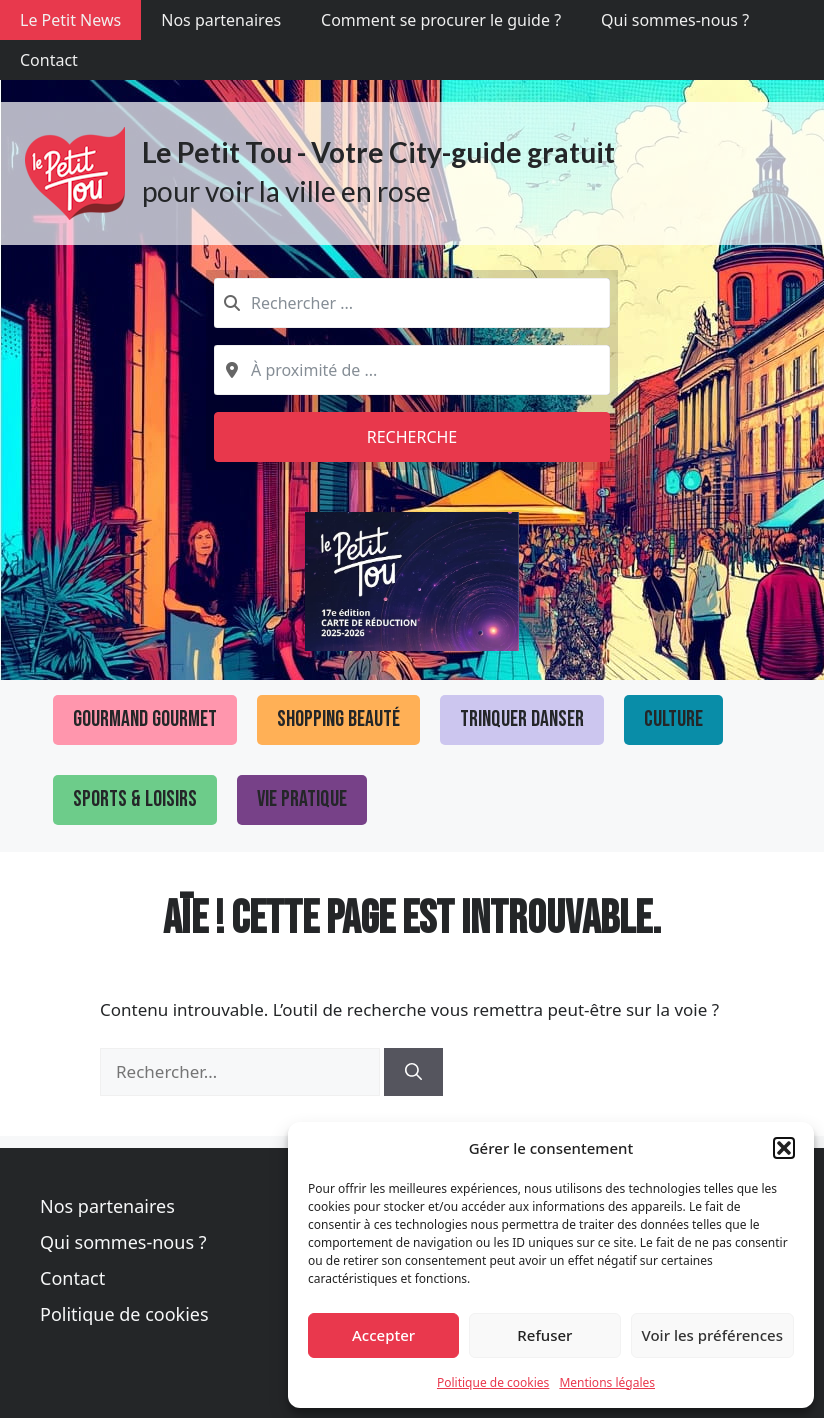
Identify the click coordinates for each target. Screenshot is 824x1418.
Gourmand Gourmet (145, 719)
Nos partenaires (221, 20)
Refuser (544, 1335)
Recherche (412, 437)
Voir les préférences (712, 1335)
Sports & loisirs (135, 799)
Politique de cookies (493, 1382)
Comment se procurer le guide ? (441, 20)
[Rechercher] (413, 1072)
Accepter (383, 1335)
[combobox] (412, 303)
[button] (784, 1148)
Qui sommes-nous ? (675, 20)
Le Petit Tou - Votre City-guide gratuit (378, 152)
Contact (49, 60)
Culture (673, 719)
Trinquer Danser (522, 719)
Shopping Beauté (338, 719)
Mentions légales (607, 1382)
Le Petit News (70, 20)
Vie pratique (302, 799)
